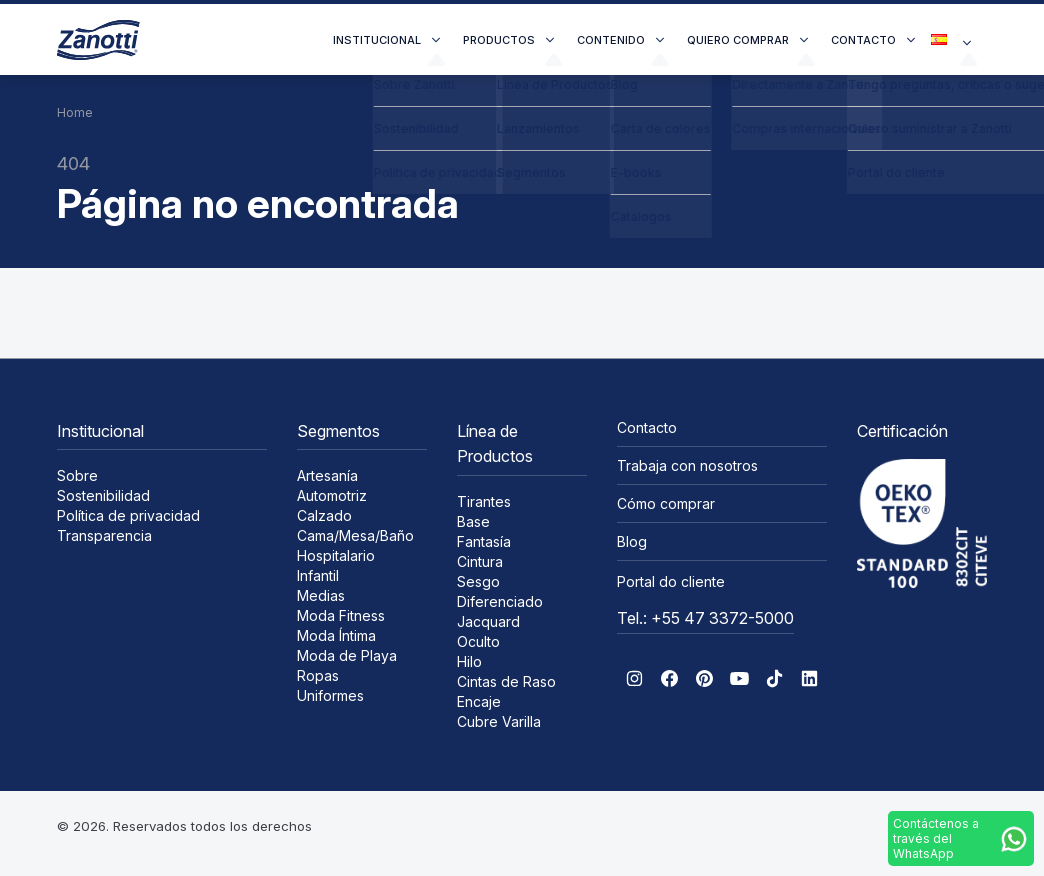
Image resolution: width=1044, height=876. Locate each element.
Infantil (318, 575)
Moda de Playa (347, 655)
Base (473, 521)
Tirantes (484, 501)
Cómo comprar (666, 503)
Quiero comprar (738, 40)
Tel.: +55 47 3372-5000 (705, 618)
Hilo (469, 661)
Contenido (611, 40)
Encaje (479, 701)
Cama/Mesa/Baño (355, 535)
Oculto (478, 641)
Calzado (324, 515)
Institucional (377, 40)
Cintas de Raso (506, 681)
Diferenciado (500, 601)
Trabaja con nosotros (687, 465)
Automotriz (332, 495)
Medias (321, 595)
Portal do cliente (671, 581)
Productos (499, 40)
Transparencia (104, 535)
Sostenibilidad (103, 495)
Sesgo (478, 581)
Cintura (480, 561)
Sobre (77, 475)
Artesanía (327, 475)
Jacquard (488, 621)
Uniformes (330, 695)
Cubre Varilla (499, 721)
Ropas (318, 675)
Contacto (863, 40)
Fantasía (484, 541)
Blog (632, 541)
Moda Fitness (341, 615)
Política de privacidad (128, 515)
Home (75, 112)
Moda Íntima (336, 635)
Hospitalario (336, 555)
